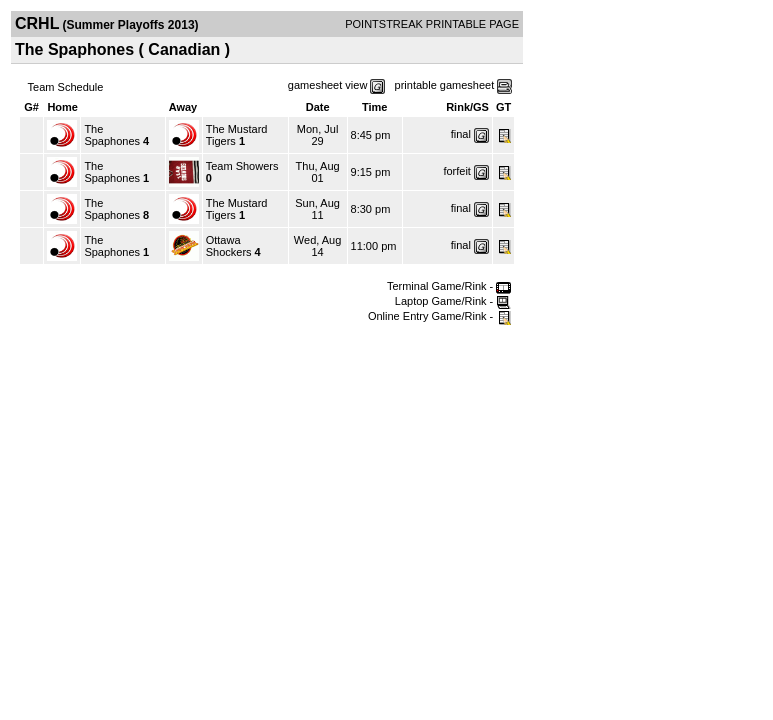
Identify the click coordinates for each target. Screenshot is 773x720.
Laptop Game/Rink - (453, 301)
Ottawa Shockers (229, 246)
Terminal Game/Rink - (449, 286)
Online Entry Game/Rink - (439, 316)
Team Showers (242, 166)
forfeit (457, 171)
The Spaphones (112, 135)
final (461, 134)
